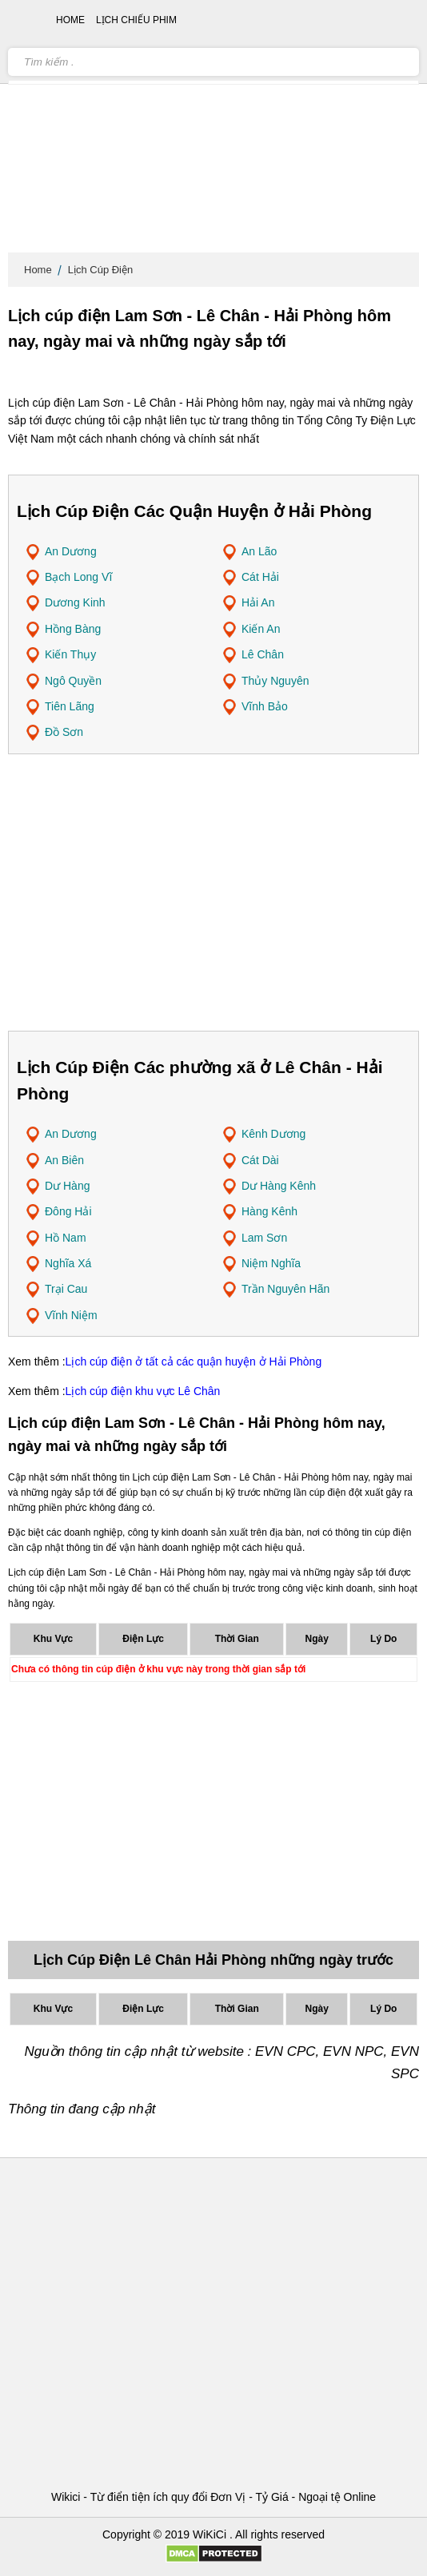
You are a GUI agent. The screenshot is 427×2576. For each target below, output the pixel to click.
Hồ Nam (65, 1237)
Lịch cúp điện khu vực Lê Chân (143, 1391)
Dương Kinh (75, 602)
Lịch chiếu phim (136, 20)
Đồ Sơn (64, 731)
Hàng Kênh (269, 1211)
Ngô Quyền (73, 680)
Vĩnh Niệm (71, 1315)
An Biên (64, 1160)
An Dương (71, 551)
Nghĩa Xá (68, 1263)
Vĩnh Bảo (264, 706)
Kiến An (260, 628)
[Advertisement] (213, 128)
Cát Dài (260, 1160)
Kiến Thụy (70, 654)
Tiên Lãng (69, 706)
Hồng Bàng (73, 628)
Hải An (257, 602)
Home (38, 270)
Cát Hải (260, 576)
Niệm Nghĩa (271, 1263)
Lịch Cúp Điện (101, 270)
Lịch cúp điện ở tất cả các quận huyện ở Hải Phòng (194, 1361)
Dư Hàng (67, 1185)
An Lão (259, 551)
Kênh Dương (273, 1133)
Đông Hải (68, 1211)
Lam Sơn (264, 1237)
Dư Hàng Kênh (278, 1185)
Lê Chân (262, 654)
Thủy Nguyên (275, 680)
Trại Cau (66, 1288)
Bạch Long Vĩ (78, 576)
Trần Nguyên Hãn (285, 1288)
